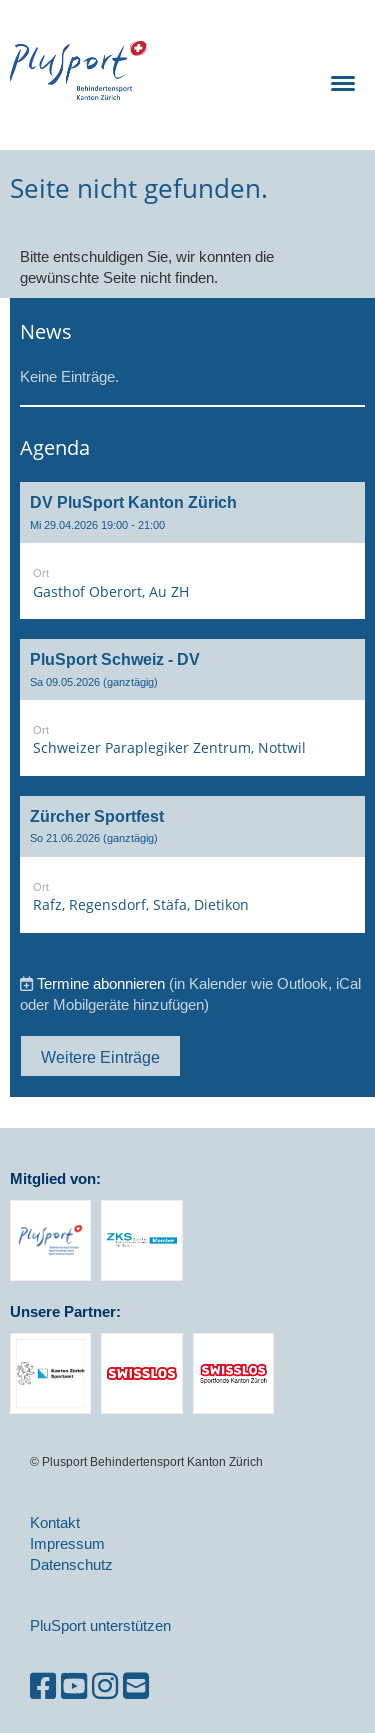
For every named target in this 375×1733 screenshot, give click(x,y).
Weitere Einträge (100, 1057)
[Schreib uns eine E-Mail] (136, 1686)
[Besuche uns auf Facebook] (43, 1686)
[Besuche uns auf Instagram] (105, 1686)
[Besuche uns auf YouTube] (74, 1686)
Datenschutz (71, 1564)
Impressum (67, 1543)
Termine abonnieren (101, 983)
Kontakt (55, 1522)
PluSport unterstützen (100, 1625)
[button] (192, 550)
